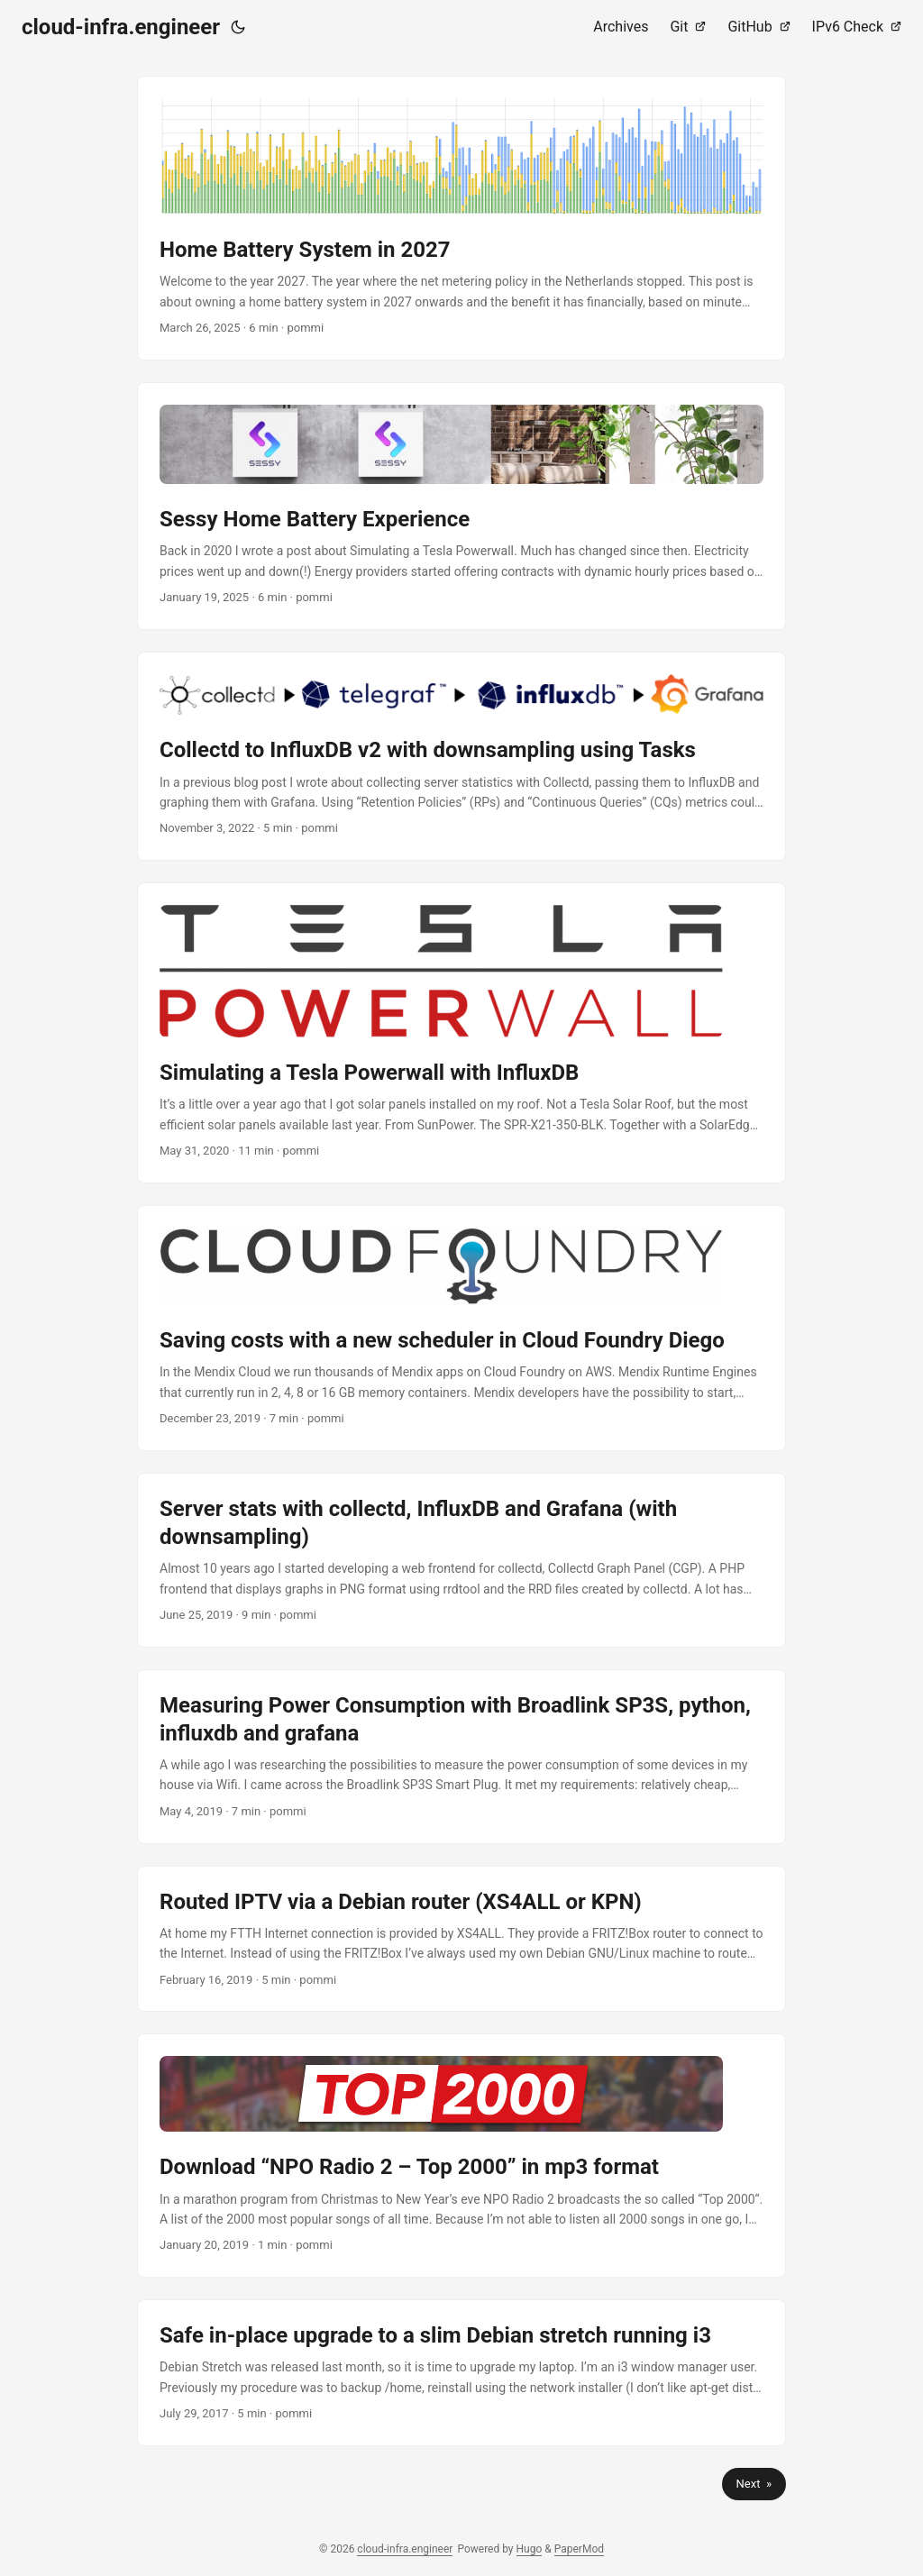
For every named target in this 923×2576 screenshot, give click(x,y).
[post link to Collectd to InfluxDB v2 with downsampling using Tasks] (461, 756)
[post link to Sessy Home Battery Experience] (461, 506)
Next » (754, 2483)
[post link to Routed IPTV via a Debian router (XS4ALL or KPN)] (461, 1939)
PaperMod (579, 2549)
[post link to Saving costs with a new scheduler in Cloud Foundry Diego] (461, 1328)
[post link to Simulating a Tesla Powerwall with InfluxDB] (461, 1033)
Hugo (529, 2549)
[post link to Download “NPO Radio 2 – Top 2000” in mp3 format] (461, 2155)
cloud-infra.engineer (121, 27)
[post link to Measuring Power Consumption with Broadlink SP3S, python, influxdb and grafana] (461, 1756)
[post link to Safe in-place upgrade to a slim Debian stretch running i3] (461, 2372)
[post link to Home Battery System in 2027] (461, 218)
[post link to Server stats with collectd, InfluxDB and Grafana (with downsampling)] (461, 1560)
